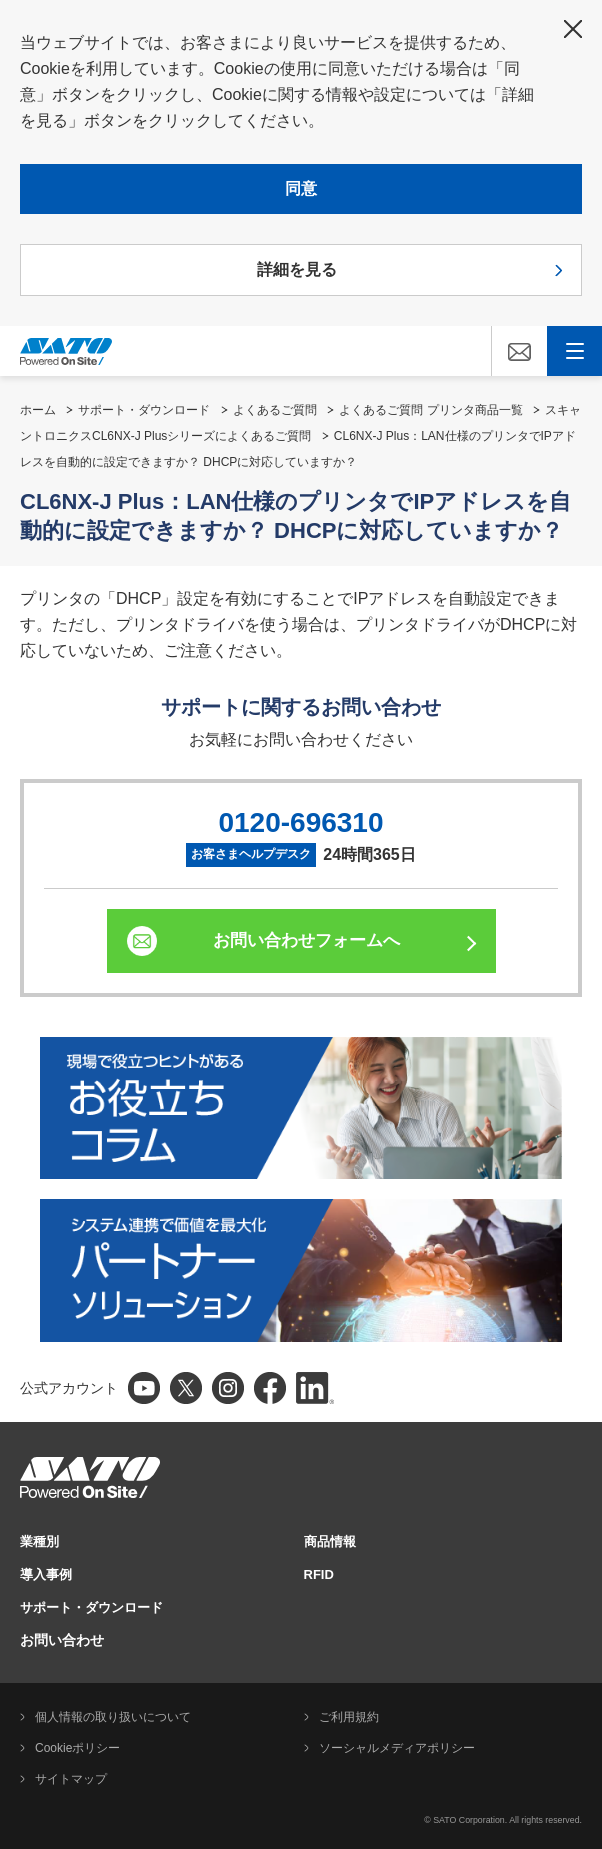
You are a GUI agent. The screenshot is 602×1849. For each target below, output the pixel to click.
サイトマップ (71, 1779)
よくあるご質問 (275, 410)
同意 (301, 188)
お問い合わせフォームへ (306, 940)
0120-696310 (300, 822)
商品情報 (330, 1541)
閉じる (573, 29)
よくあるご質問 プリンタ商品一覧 (430, 410)
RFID (319, 1574)
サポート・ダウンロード (144, 410)
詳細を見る (297, 269)
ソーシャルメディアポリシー (397, 1748)
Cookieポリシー (77, 1748)
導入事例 (46, 1574)
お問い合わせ (62, 1640)
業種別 (39, 1541)
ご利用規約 (349, 1717)
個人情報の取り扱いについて (113, 1717)
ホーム (38, 410)
